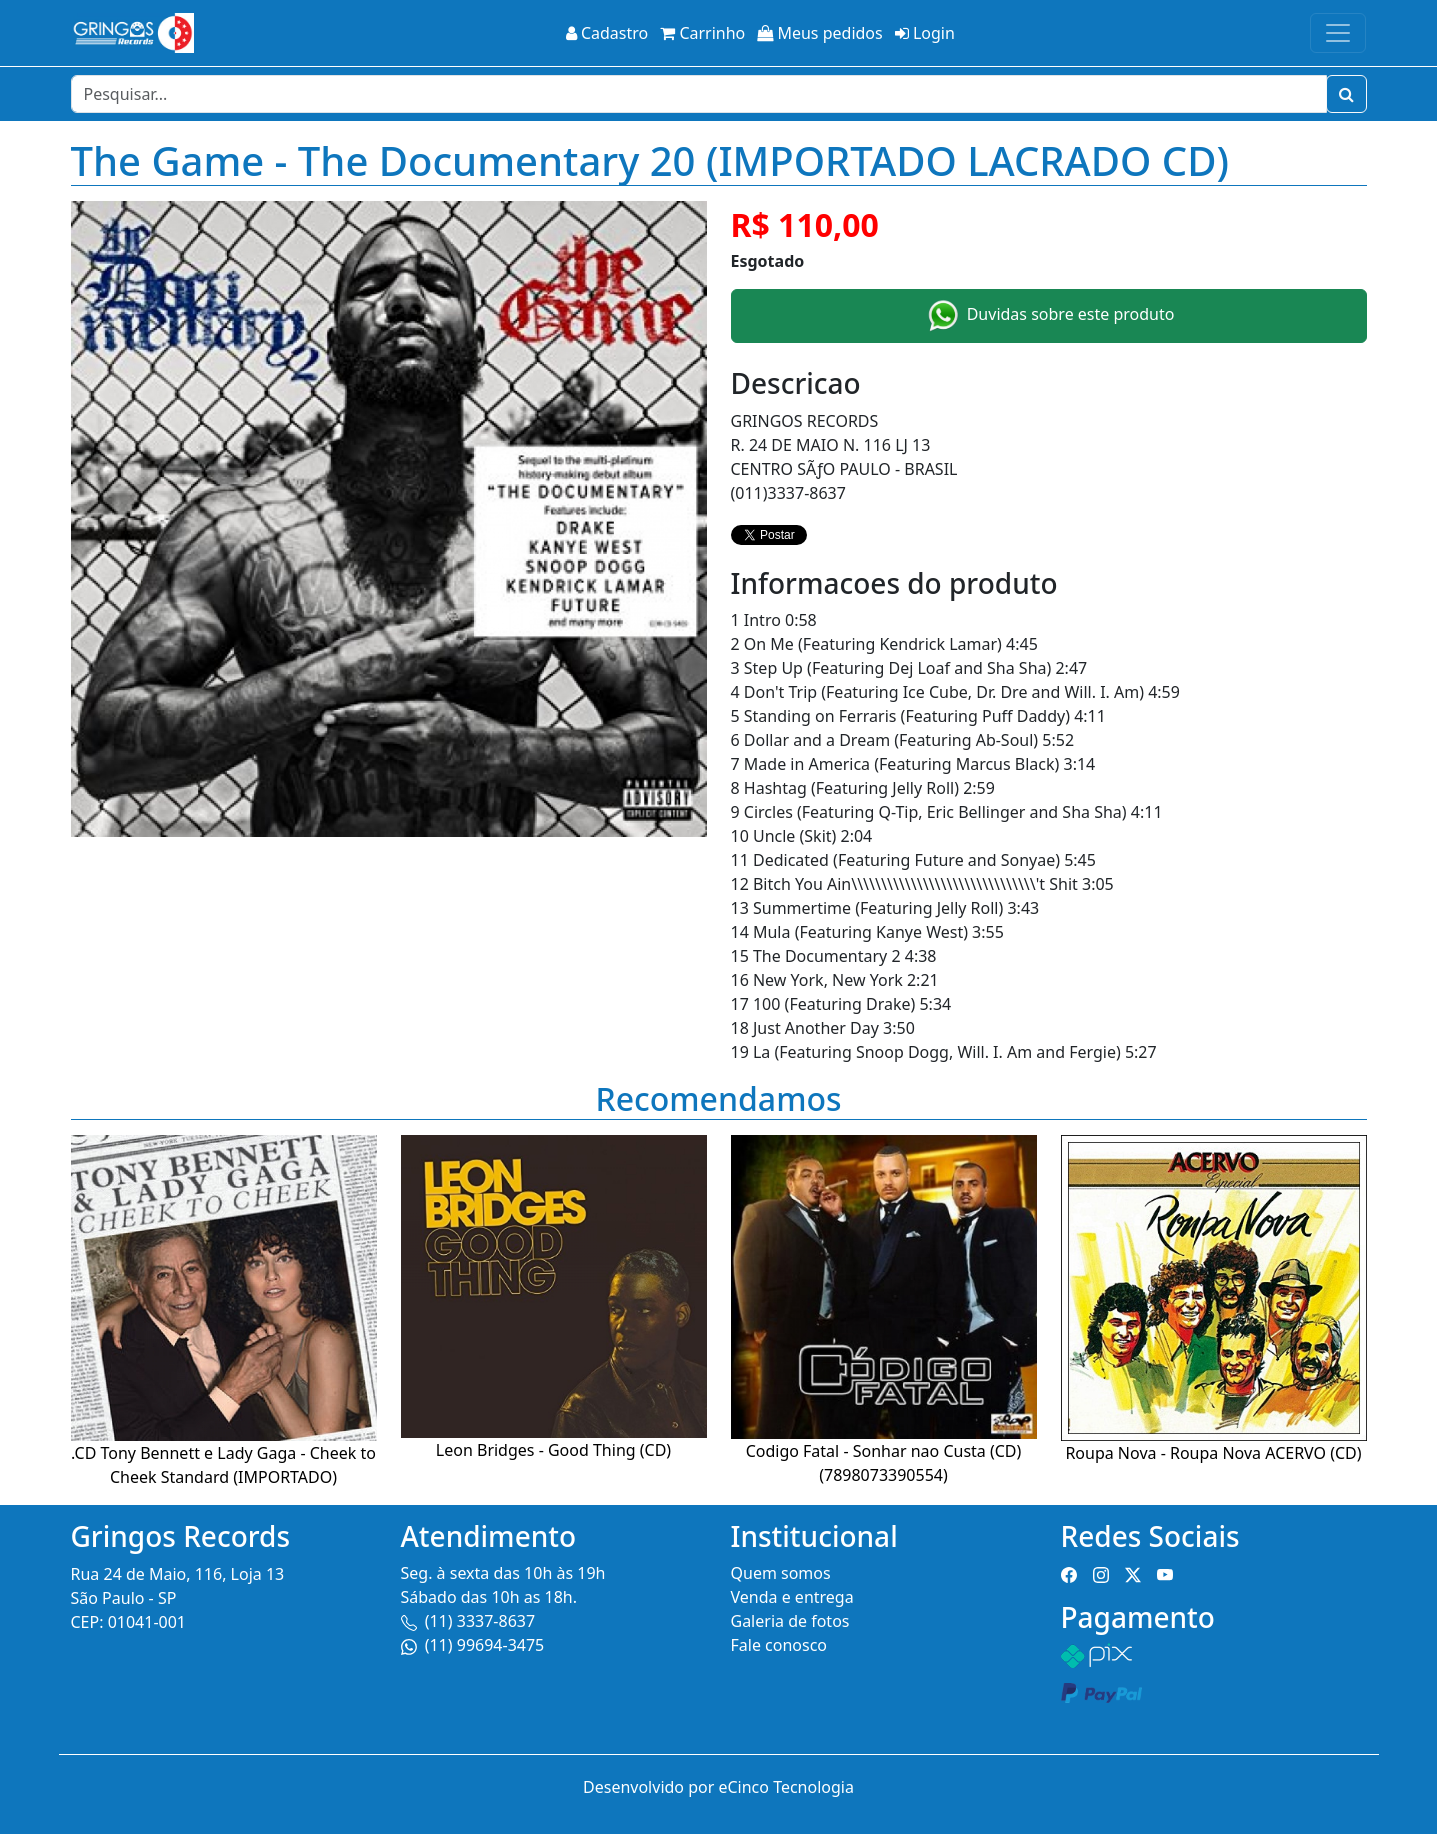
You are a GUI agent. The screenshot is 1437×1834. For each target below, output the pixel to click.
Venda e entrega (792, 1597)
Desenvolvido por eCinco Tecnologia (718, 1787)
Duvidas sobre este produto (1049, 316)
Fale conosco (779, 1645)
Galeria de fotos (790, 1621)
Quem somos (781, 1573)
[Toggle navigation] (1338, 33)
